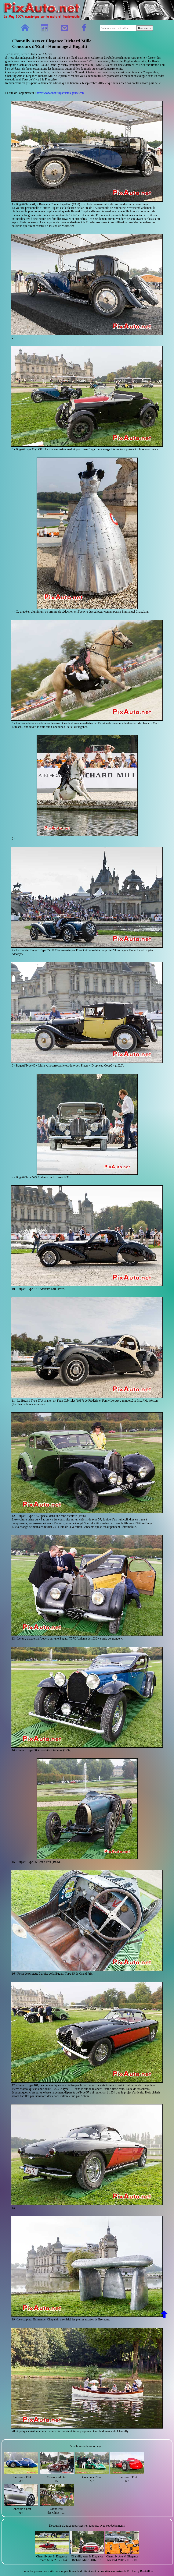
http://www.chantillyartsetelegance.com (60, 92)
